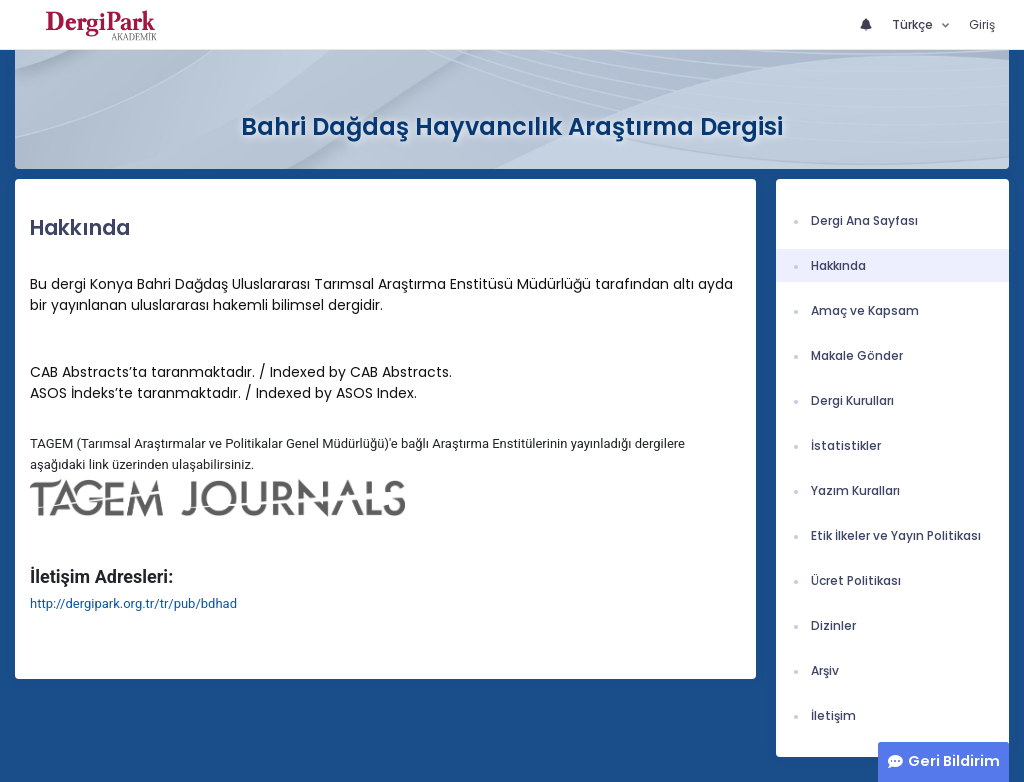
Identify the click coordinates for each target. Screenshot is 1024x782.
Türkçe (914, 24)
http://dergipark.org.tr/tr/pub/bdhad (133, 603)
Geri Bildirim (954, 761)
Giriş (982, 24)
